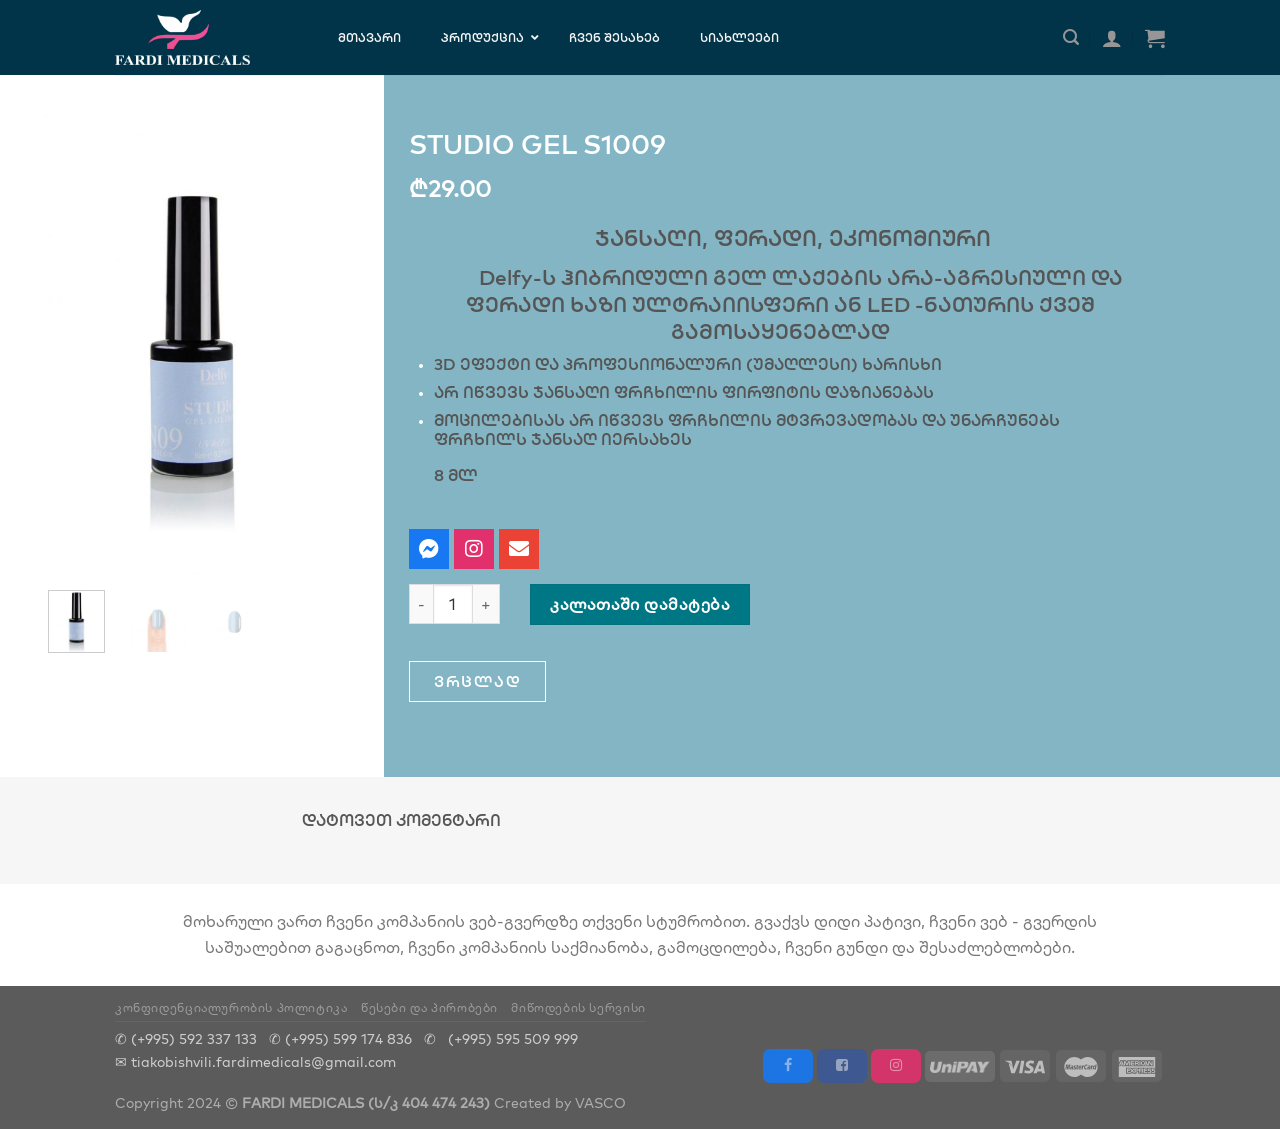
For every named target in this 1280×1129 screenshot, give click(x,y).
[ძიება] (1071, 37)
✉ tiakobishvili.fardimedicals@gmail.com (255, 1061)
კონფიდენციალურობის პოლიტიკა (231, 1007)
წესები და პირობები (429, 1007)
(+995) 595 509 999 (513, 1038)
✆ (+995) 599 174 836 (340, 1038)
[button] (477, 681)
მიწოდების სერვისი (578, 1007)
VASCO (600, 1102)
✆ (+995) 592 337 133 (186, 1038)
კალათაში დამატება (640, 604)
